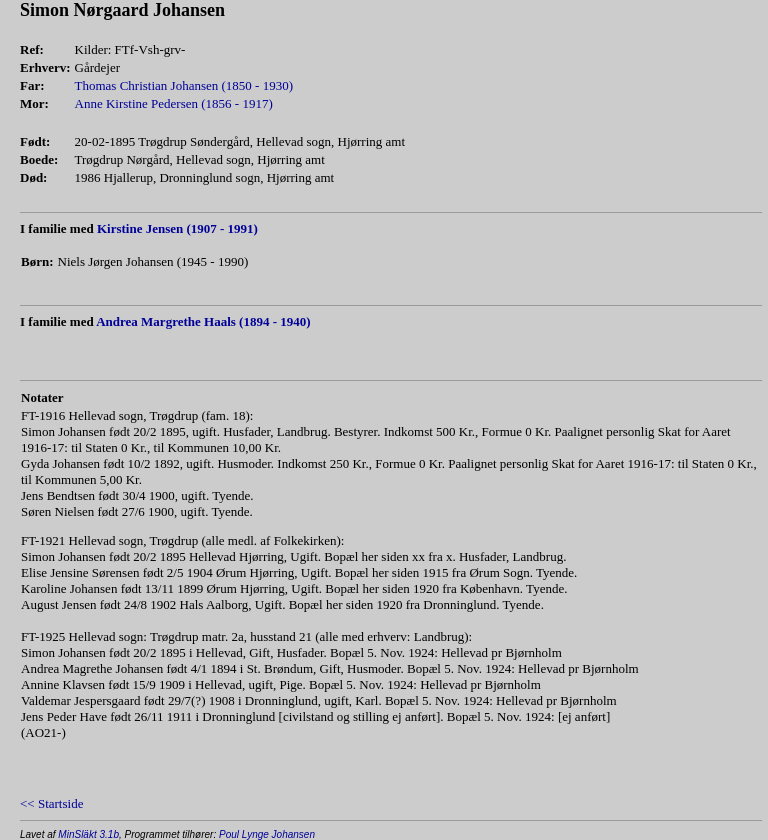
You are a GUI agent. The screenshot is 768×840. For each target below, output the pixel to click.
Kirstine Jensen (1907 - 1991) (177, 228)
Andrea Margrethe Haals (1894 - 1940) (203, 321)
